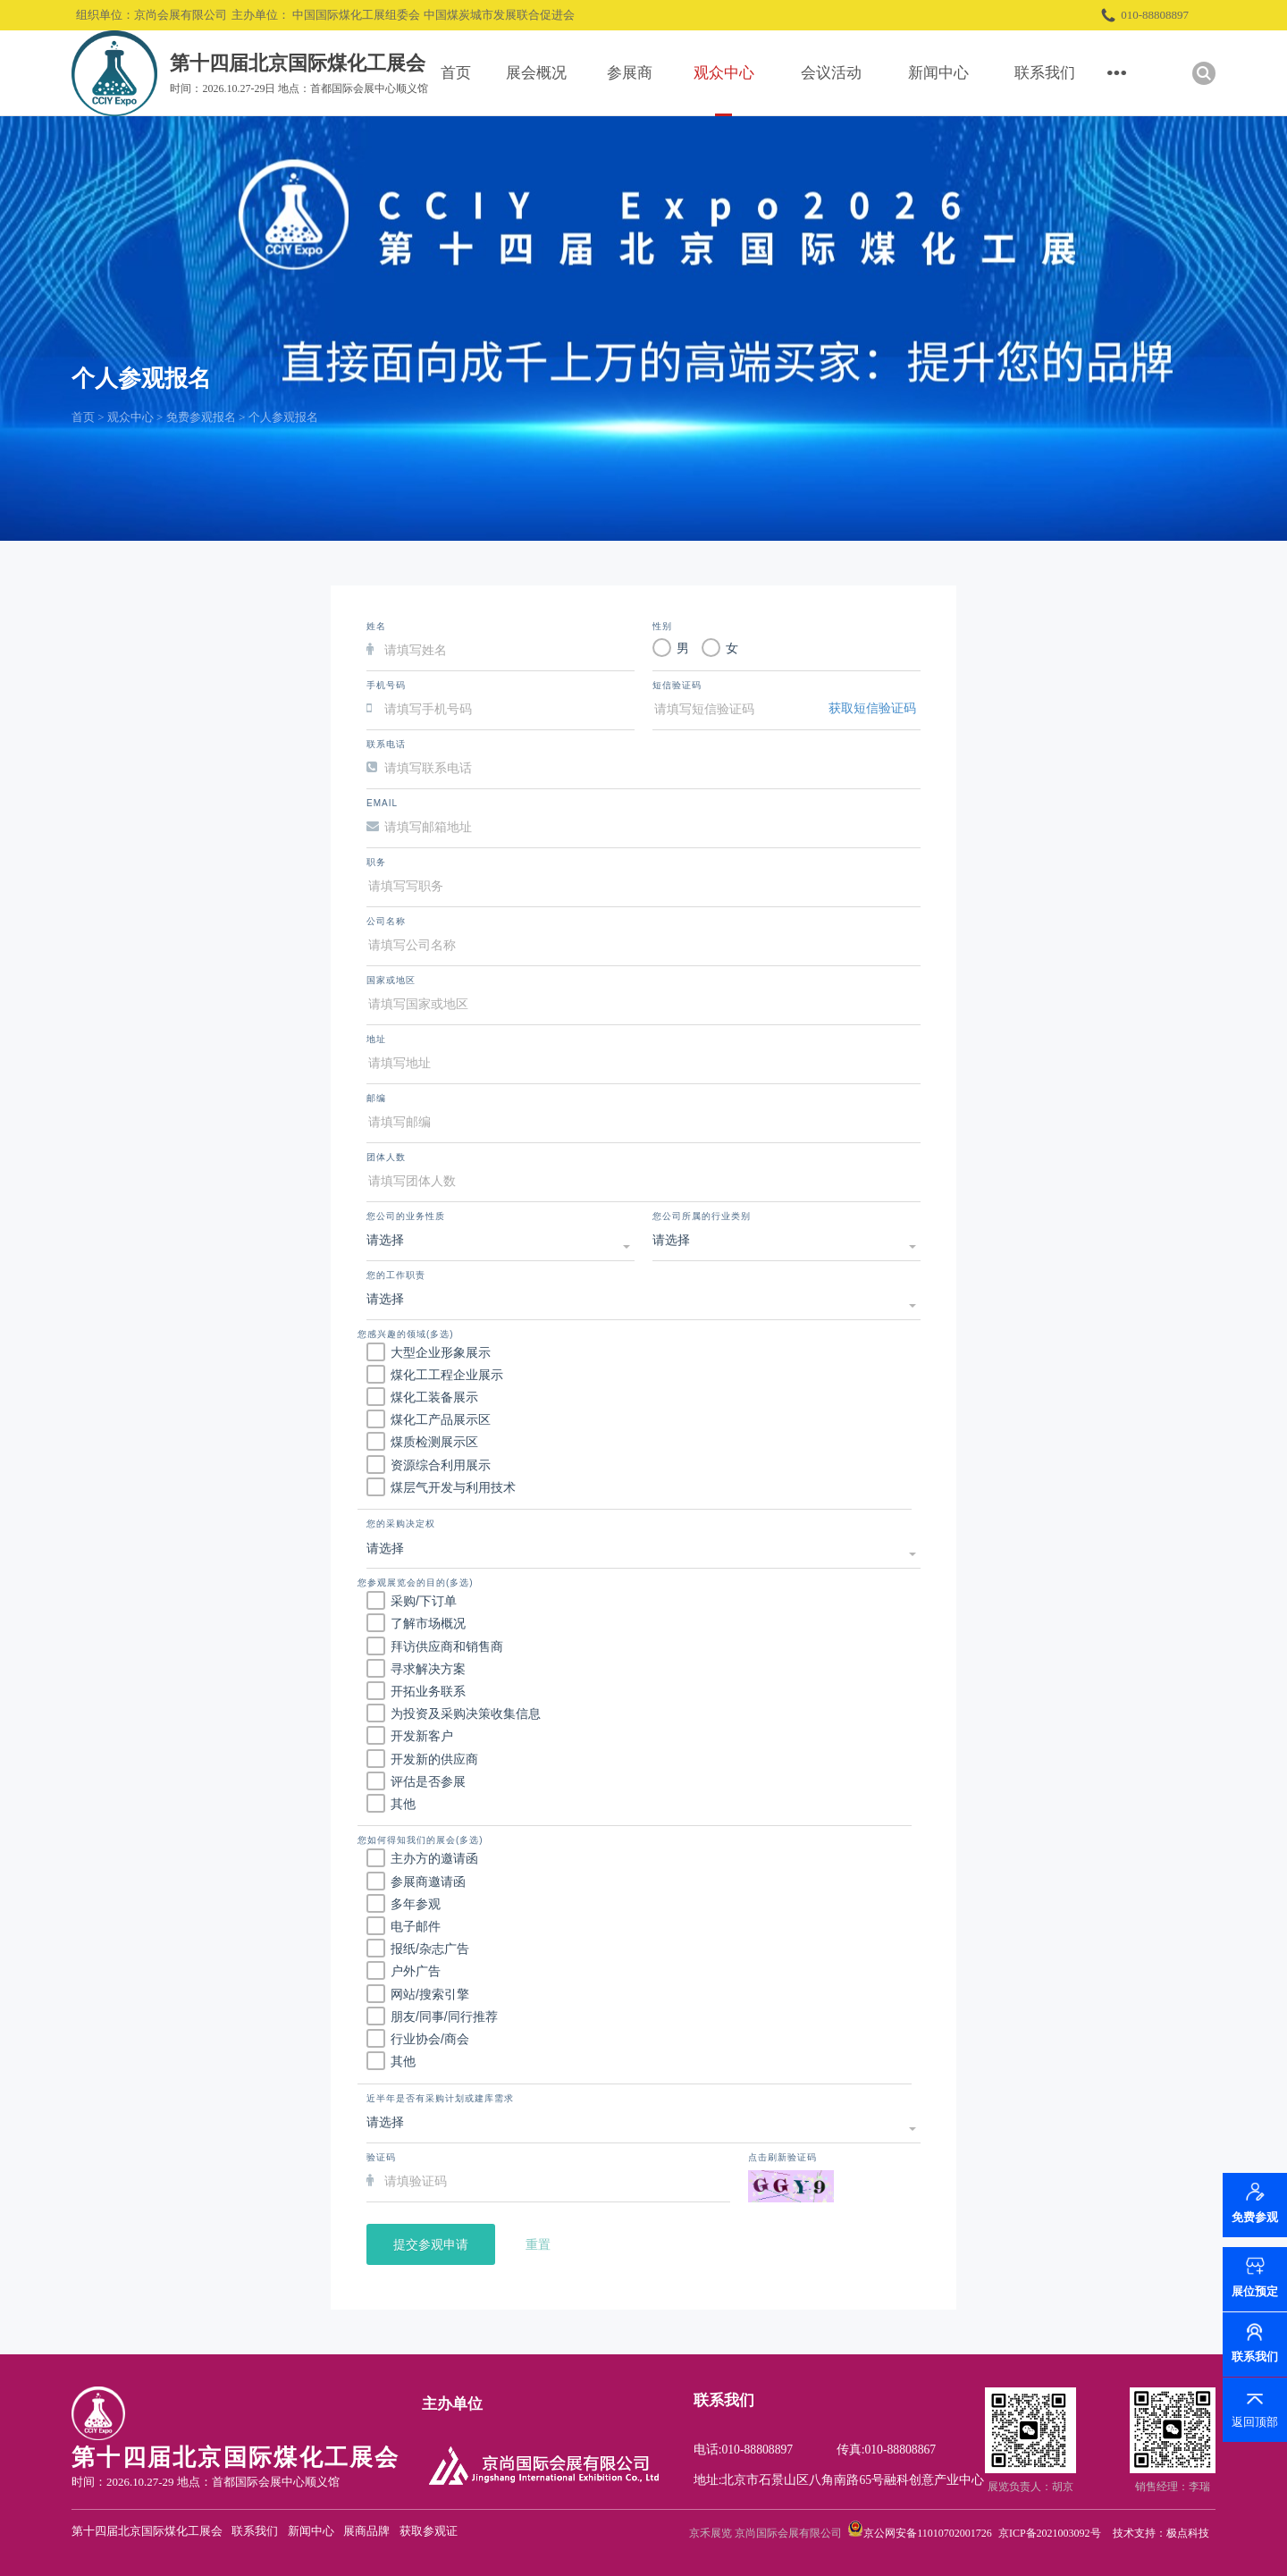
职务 (376, 862)
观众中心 (724, 72)
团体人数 (386, 1157)
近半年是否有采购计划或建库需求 (440, 2098)
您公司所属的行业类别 (701, 1216)
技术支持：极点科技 (1161, 2533)
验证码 (381, 2157)
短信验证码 (677, 685)
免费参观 (1255, 2226)
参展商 (629, 72)
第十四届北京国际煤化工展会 (147, 2531)
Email (382, 803)
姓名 (376, 626)
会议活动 (831, 72)
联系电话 (386, 744)
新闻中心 (938, 72)
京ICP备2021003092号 (1049, 2533)
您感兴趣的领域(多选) (406, 1334)
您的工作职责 (395, 1275)
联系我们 (1044, 72)
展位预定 (1255, 2291)
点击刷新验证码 (782, 2157)
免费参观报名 (201, 417)
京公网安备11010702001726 (927, 2533)
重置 (538, 2244)
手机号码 (386, 685)
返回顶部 (1255, 2422)
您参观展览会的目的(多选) (416, 1582)
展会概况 (536, 72)
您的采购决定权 (400, 1523)
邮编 (376, 1098)
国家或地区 (391, 980)
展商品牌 (366, 2531)
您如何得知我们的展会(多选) (421, 1840)
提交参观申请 (430, 2244)
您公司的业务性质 (405, 1216)
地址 (376, 1039)
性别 (662, 626)
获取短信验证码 (872, 708)
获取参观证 (429, 2531)
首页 (456, 72)
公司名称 (386, 921)
